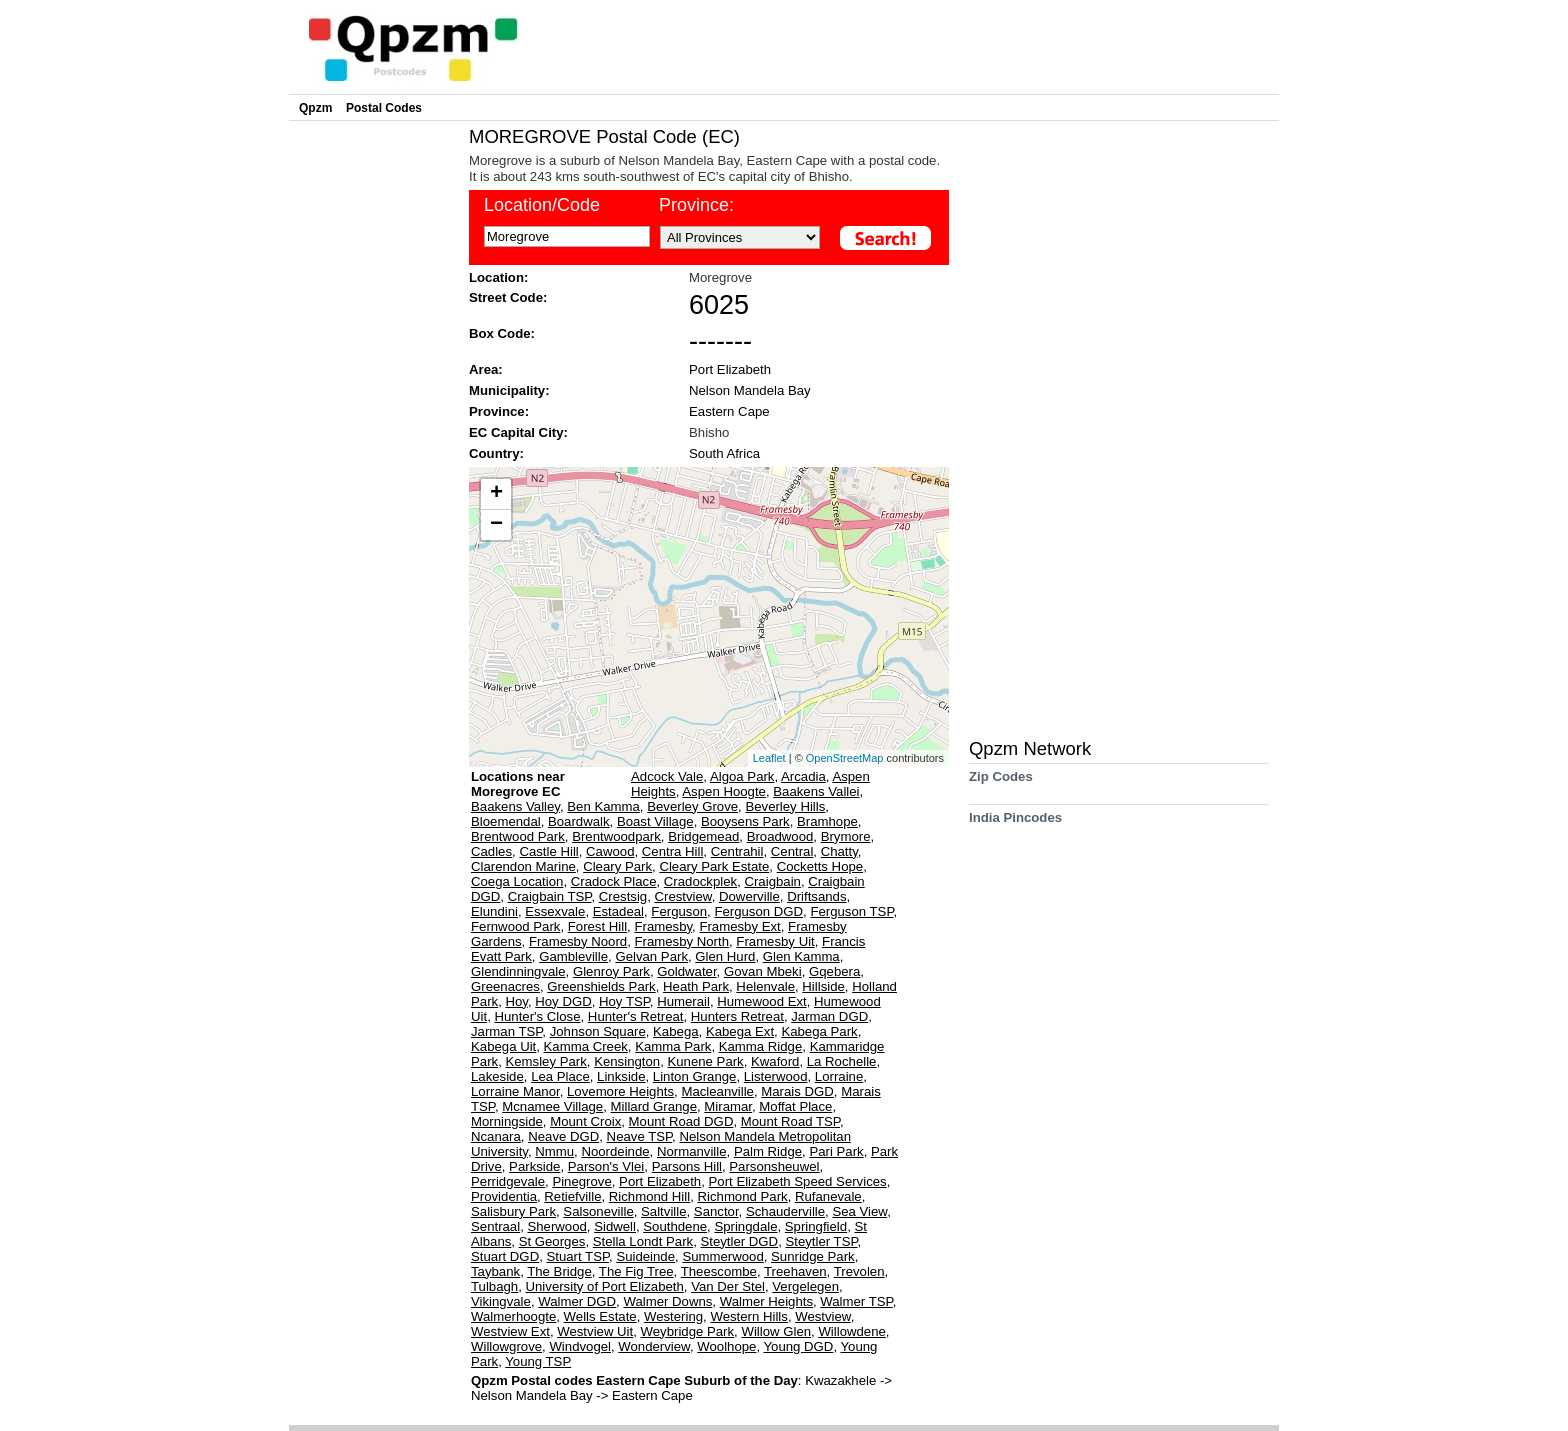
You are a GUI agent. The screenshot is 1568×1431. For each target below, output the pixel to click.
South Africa (724, 453)
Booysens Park (745, 821)
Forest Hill (597, 926)
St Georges (552, 1241)
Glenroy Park (611, 971)
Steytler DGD (739, 1241)
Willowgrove (506, 1346)
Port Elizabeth (730, 369)
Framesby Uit (775, 941)
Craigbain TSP (550, 896)
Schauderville (785, 1211)
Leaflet (769, 758)
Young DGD (799, 1346)
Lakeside (497, 1076)
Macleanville (717, 1091)
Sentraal (495, 1226)
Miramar (728, 1106)
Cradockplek (700, 881)
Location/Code (542, 205)
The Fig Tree (636, 1271)
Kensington (627, 1061)
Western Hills (748, 1316)
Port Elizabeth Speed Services (798, 1181)
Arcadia (803, 776)
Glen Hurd (725, 956)
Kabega (675, 1031)
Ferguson (679, 911)
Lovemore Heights (620, 1091)
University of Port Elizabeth (605, 1286)
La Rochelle (842, 1061)
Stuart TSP (577, 1256)
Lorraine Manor (515, 1091)
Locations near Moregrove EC (518, 784)
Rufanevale (828, 1196)
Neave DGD (563, 1136)
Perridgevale (508, 1181)
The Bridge (559, 1271)
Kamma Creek (586, 1046)
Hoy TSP (624, 1001)
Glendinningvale (518, 971)
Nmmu (554, 1151)
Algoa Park (742, 776)
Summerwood (722, 1256)
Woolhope (726, 1346)
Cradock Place (614, 881)
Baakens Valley (515, 806)
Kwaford (775, 1061)
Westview (822, 1316)
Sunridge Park (813, 1256)
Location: (498, 277)
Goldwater (686, 971)
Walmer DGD (577, 1301)
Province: (696, 205)
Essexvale (555, 911)
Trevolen (859, 1271)
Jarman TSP (506, 1031)
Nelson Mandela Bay (750, 390)
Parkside (534, 1166)
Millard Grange (654, 1106)
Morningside (507, 1121)
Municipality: (509, 390)
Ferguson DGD (758, 911)
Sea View (859, 1211)
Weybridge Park (688, 1331)
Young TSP (538, 1361)
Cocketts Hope (820, 866)
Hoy (516, 1001)
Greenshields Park (601, 986)
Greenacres (505, 986)
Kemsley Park (545, 1061)
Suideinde (645, 1256)
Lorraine (839, 1076)
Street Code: (508, 297)
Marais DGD (797, 1091)
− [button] (496, 525)
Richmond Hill (649, 1196)
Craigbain (772, 881)
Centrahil (737, 851)
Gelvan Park (651, 956)
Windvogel (580, 1346)
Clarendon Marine (523, 866)
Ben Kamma (603, 806)
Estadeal (618, 911)
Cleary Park (617, 866)
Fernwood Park (515, 926)
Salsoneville (598, 1211)
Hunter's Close (537, 1016)
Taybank (495, 1271)
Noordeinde (615, 1151)
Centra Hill (673, 851)
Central (792, 851)
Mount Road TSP (790, 1121)
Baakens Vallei (816, 791)
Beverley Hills (785, 806)
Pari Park (836, 1151)
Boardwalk (579, 821)
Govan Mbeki (763, 971)
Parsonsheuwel (774, 1166)
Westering (673, 1316)
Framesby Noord (578, 941)
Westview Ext (510, 1331)
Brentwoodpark (616, 836)
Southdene (675, 1226)
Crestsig (623, 896)
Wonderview (654, 1346)
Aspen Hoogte (724, 791)
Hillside (823, 986)
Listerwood (776, 1076)
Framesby (663, 926)
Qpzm (315, 108)
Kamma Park (673, 1046)
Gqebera (834, 971)
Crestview (683, 896)
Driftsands (816, 896)
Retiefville (572, 1196)
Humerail (683, 1001)
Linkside (621, 1076)
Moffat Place (795, 1106)
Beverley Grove (692, 806)
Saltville (663, 1211)
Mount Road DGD (681, 1121)
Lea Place (560, 1076)
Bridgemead (703, 836)
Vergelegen (805, 1286)
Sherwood (556, 1226)
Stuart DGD (505, 1256)
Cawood (610, 851)
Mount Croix (585, 1121)
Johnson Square (598, 1031)
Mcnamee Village (552, 1106)
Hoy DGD (563, 1001)
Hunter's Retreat (636, 1016)
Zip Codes (1001, 783)
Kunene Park (705, 1061)
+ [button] (496, 494)
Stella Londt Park (643, 1241)
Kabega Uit (503, 1046)
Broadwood (780, 836)
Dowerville (749, 896)
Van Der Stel (728, 1286)
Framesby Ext (739, 926)
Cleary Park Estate (714, 866)
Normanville (692, 1151)
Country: (496, 453)
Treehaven (795, 1271)
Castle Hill (548, 851)
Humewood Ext (761, 1001)
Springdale (745, 1226)
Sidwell (615, 1226)
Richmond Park (743, 1196)
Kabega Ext (740, 1031)
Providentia (504, 1196)
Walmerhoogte (513, 1316)
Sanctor (716, 1211)
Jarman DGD (829, 1016)
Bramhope (827, 821)
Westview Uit (595, 1331)
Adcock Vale (667, 776)
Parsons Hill (687, 1166)
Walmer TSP (856, 1301)
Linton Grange (695, 1076)
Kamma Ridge (761, 1046)
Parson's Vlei (606, 1166)
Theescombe (719, 1271)
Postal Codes (384, 108)
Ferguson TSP (851, 911)
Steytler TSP (821, 1241)
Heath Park (696, 986)
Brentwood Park (518, 836)
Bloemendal (506, 821)
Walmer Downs (667, 1301)
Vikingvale (501, 1301)
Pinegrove (581, 1181)
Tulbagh (494, 1286)
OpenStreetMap (845, 758)
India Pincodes (1015, 824)
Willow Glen (776, 1331)
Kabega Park (819, 1031)
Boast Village (655, 821)
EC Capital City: (518, 432)
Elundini (494, 911)
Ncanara (496, 1136)
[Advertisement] (374, 426)
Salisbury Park (513, 1211)
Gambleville (573, 956)
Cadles (491, 851)
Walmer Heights (766, 1301)
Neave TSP (640, 1136)
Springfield (816, 1226)
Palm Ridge (768, 1151)
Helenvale (765, 986)
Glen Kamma (801, 956)
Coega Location (517, 881)
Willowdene (851, 1331)
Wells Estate (600, 1316)
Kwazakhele (842, 1380)
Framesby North (681, 941)
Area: (486, 369)
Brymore (846, 836)
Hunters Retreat (737, 1016)
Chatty (839, 851)
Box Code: (502, 333)
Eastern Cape (729, 411)
